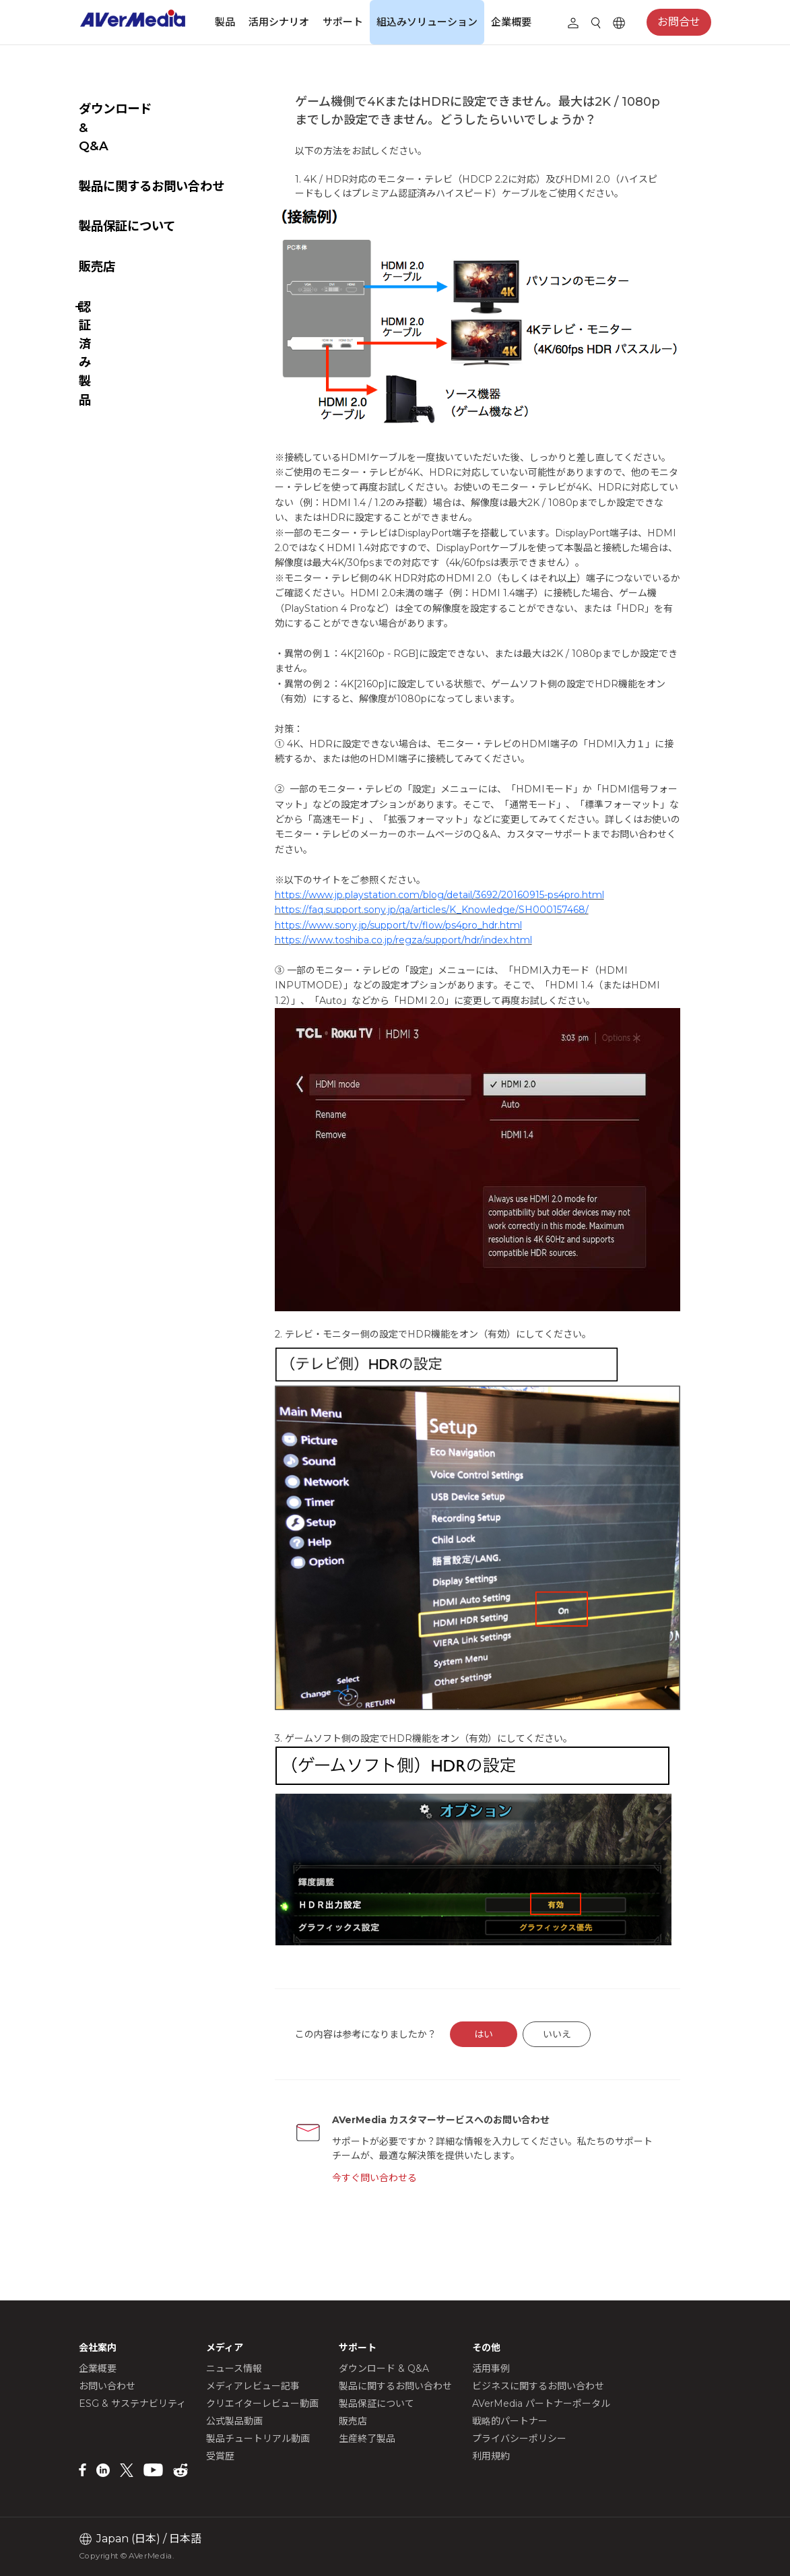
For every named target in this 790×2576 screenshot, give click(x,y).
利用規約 (491, 2456)
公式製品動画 (234, 2421)
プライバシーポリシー (519, 2438)
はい (515, 2040)
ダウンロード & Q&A (138, 109)
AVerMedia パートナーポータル (541, 2403)
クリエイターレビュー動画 (262, 2403)
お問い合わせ (107, 2386)
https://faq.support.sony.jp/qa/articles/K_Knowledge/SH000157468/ (465, 942)
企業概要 (511, 21)
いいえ (588, 2040)
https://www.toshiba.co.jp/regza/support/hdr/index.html (436, 972)
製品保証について (127, 189)
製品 (225, 21)
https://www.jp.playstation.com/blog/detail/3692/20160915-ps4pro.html (472, 926)
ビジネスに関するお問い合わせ (538, 2386)
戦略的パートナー (510, 2421)
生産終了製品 (367, 2438)
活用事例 (491, 2368)
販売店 (97, 229)
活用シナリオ (279, 21)
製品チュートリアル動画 (258, 2438)
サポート (343, 21)
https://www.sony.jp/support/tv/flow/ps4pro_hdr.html (431, 957)
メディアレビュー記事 (253, 2386)
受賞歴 (220, 2456)
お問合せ (678, 22)
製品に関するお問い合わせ (151, 149)
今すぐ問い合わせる (404, 2183)
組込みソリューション (427, 21)
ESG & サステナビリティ (132, 2403)
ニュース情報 (234, 2368)
